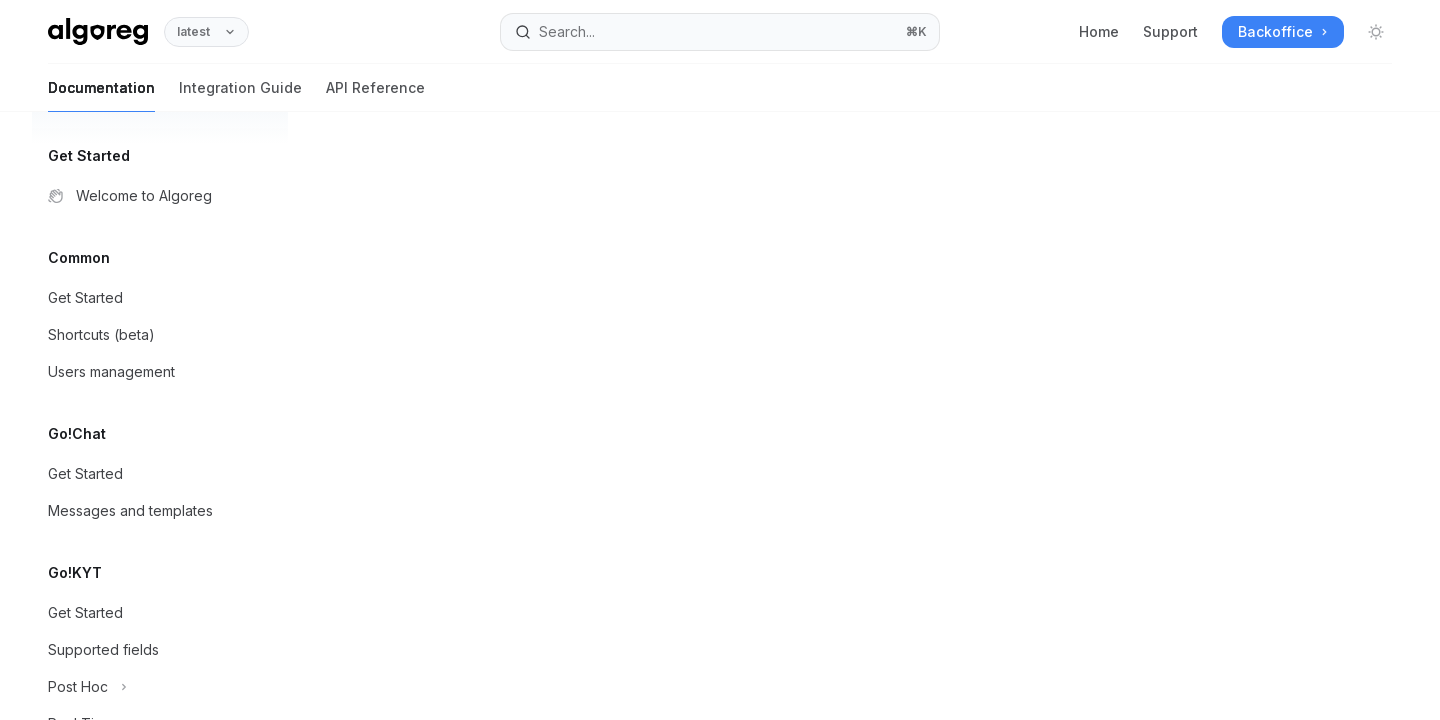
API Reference (375, 95)
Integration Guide (240, 95)
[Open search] (719, 32)
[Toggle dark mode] (1376, 32)
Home (1099, 31)
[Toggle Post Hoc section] (160, 687)
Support (1170, 31)
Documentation (101, 95)
